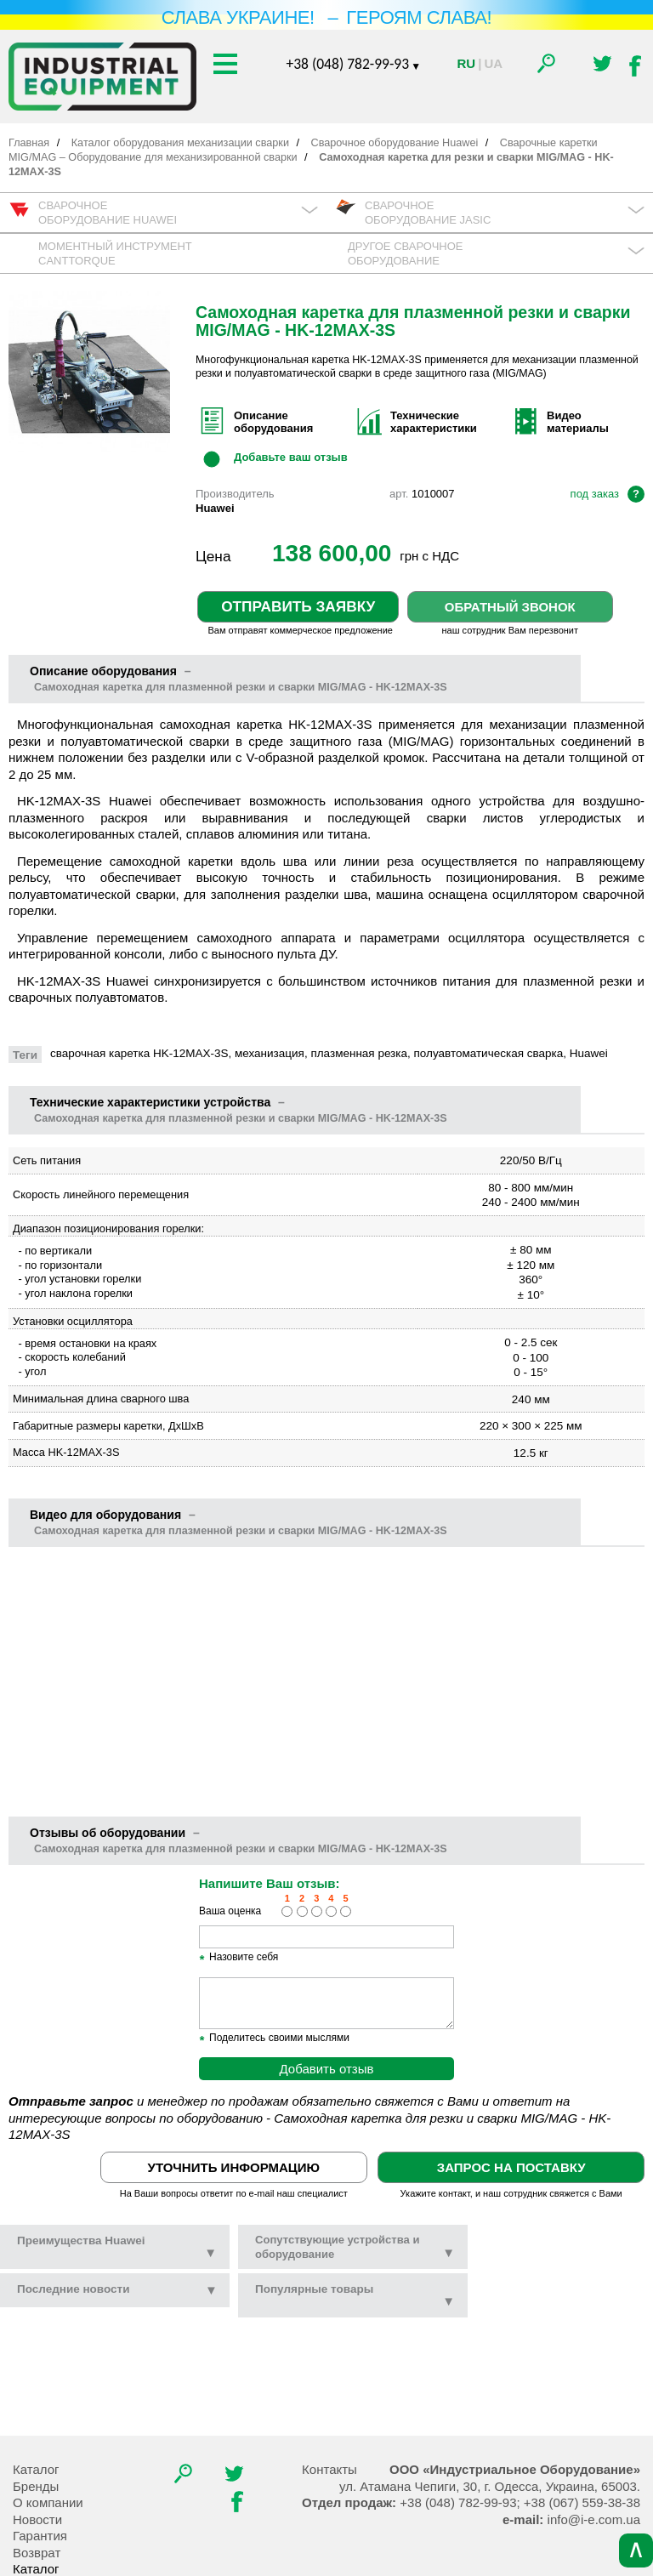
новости (73, 2289)
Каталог (36, 2469)
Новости (37, 2519)
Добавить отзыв (327, 2068)
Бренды (36, 2486)
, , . (489, 2486)
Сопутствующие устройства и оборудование (355, 2246)
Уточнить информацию (234, 2167)
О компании (48, 2502)
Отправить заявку (298, 606)
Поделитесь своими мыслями (274, 2038)
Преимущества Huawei (117, 2247)
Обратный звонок (510, 607)
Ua (493, 63)
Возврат (36, 2552)
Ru (466, 63)
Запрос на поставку (511, 2167)
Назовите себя (238, 1958)
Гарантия (40, 2535)
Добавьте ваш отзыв (291, 458)
